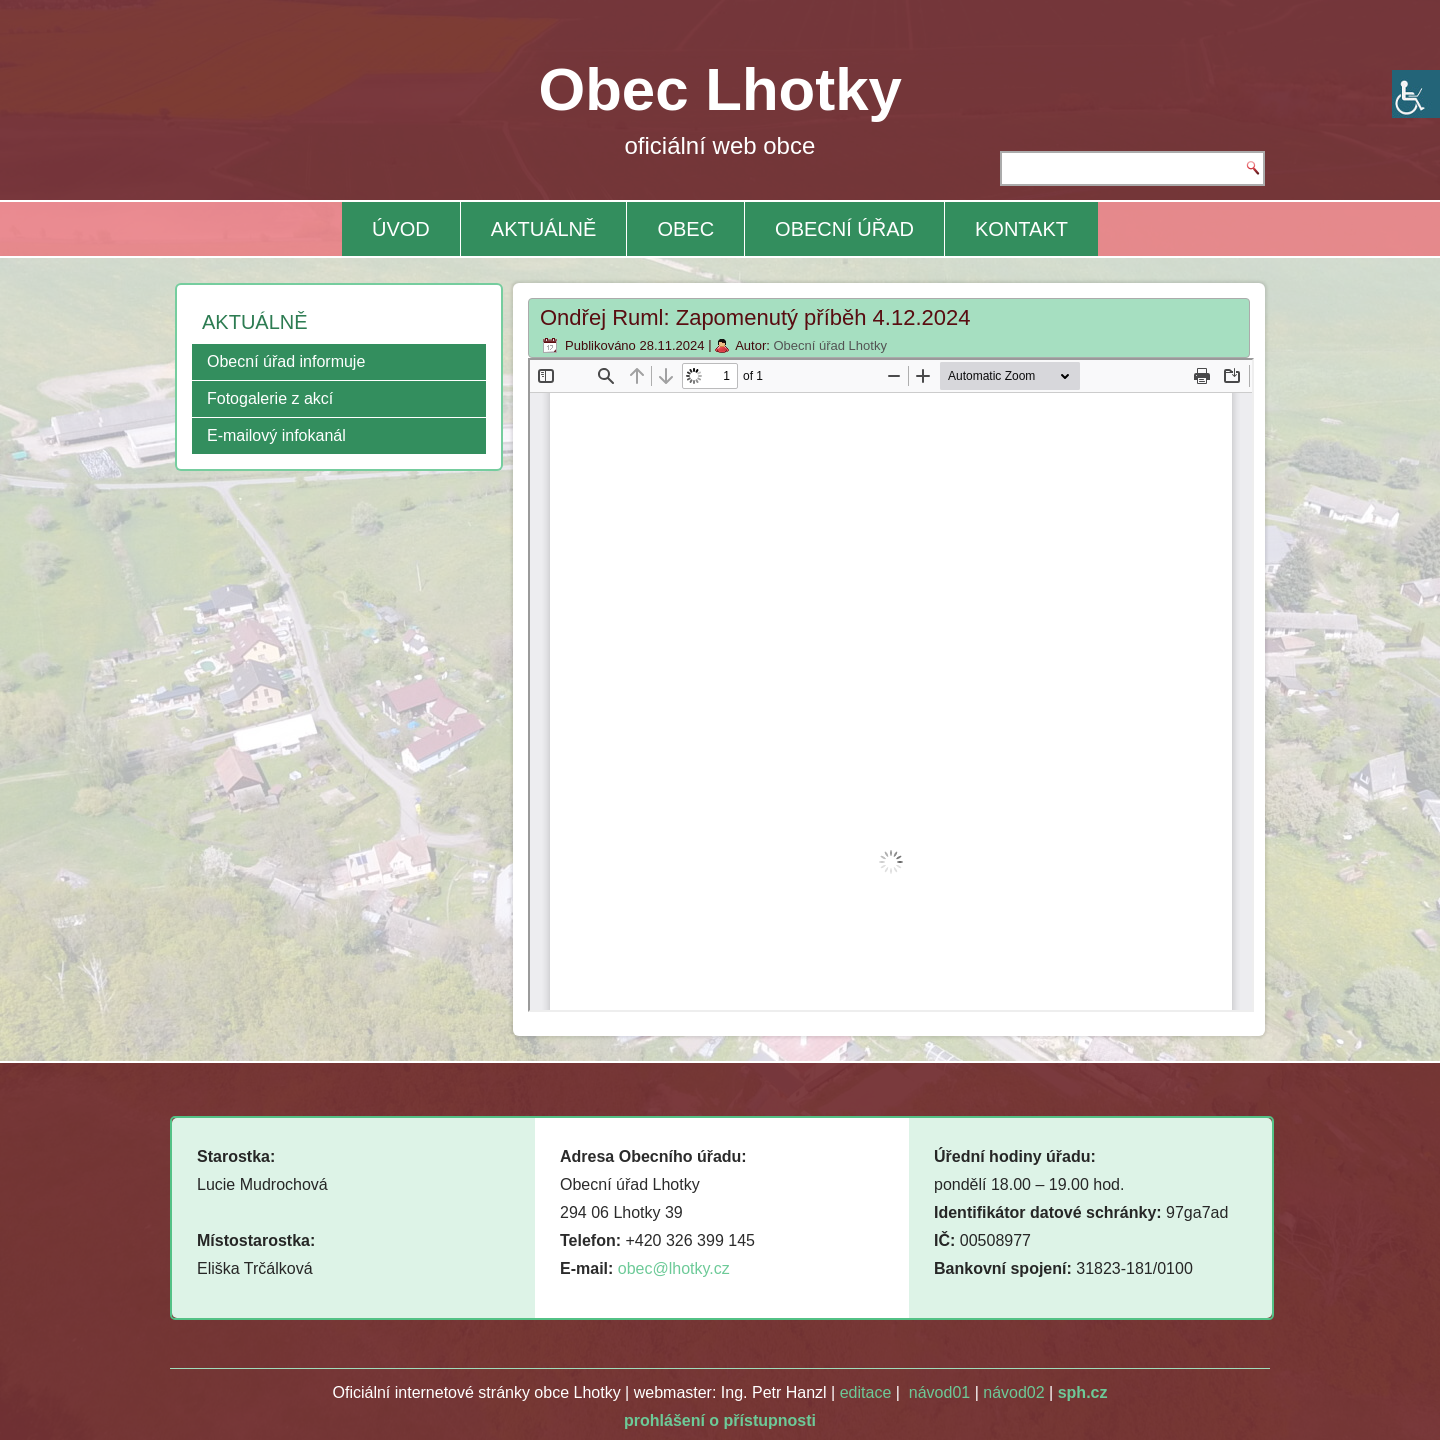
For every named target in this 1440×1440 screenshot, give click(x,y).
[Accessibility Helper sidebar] (1416, 94)
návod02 (1013, 1392)
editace (866, 1392)
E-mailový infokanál (276, 435)
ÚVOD (401, 229)
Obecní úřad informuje (286, 361)
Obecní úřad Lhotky (829, 345)
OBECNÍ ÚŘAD (844, 229)
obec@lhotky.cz (674, 1268)
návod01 (939, 1392)
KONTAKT (1021, 229)
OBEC (685, 229)
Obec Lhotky (720, 89)
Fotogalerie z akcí (270, 398)
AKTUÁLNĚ (544, 229)
